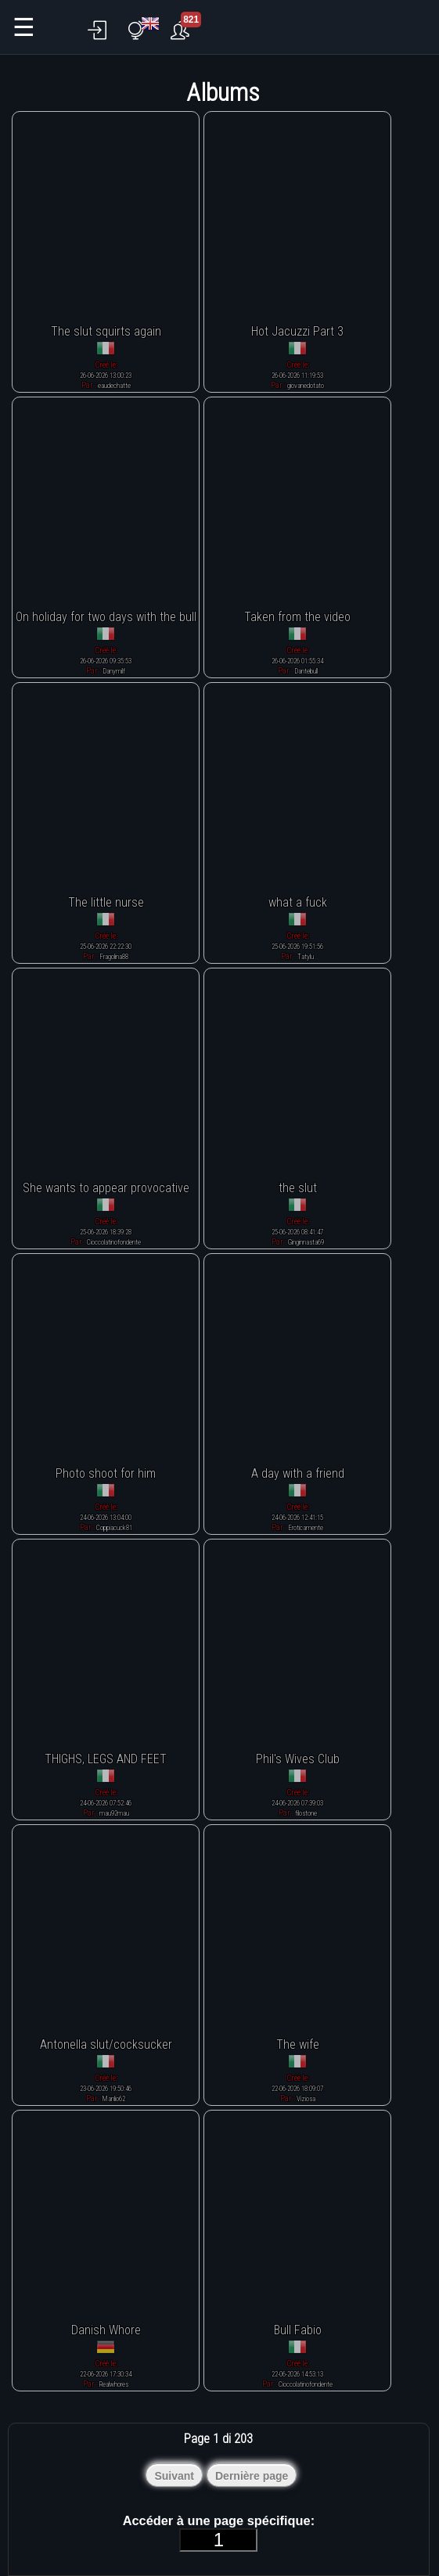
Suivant (174, 2476)
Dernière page (251, 2476)
